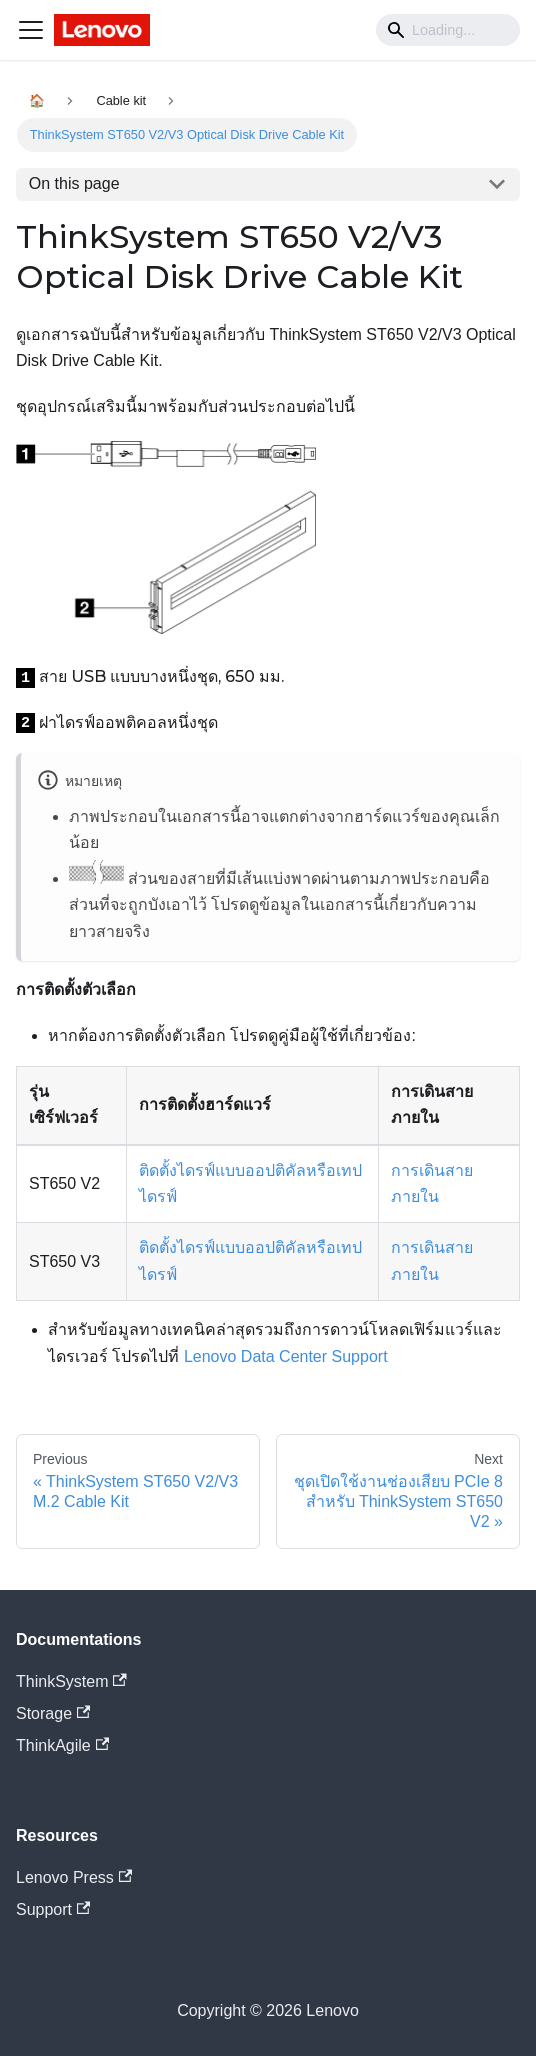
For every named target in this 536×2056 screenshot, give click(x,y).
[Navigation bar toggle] (31, 30)
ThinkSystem (71, 1681)
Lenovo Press (74, 1877)
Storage (53, 1713)
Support (53, 1909)
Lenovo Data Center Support (286, 1356)
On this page (74, 183)
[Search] (448, 30)
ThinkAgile (62, 1745)
